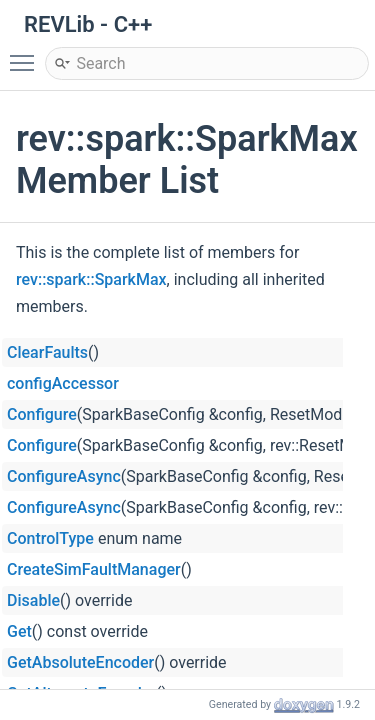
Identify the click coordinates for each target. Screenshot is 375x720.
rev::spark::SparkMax (91, 279)
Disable (33, 600)
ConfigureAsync (64, 476)
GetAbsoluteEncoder (80, 662)
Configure (42, 414)
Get (19, 631)
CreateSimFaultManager (94, 569)
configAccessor (63, 383)
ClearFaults (47, 352)
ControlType (50, 538)
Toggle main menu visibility (27, 54)
